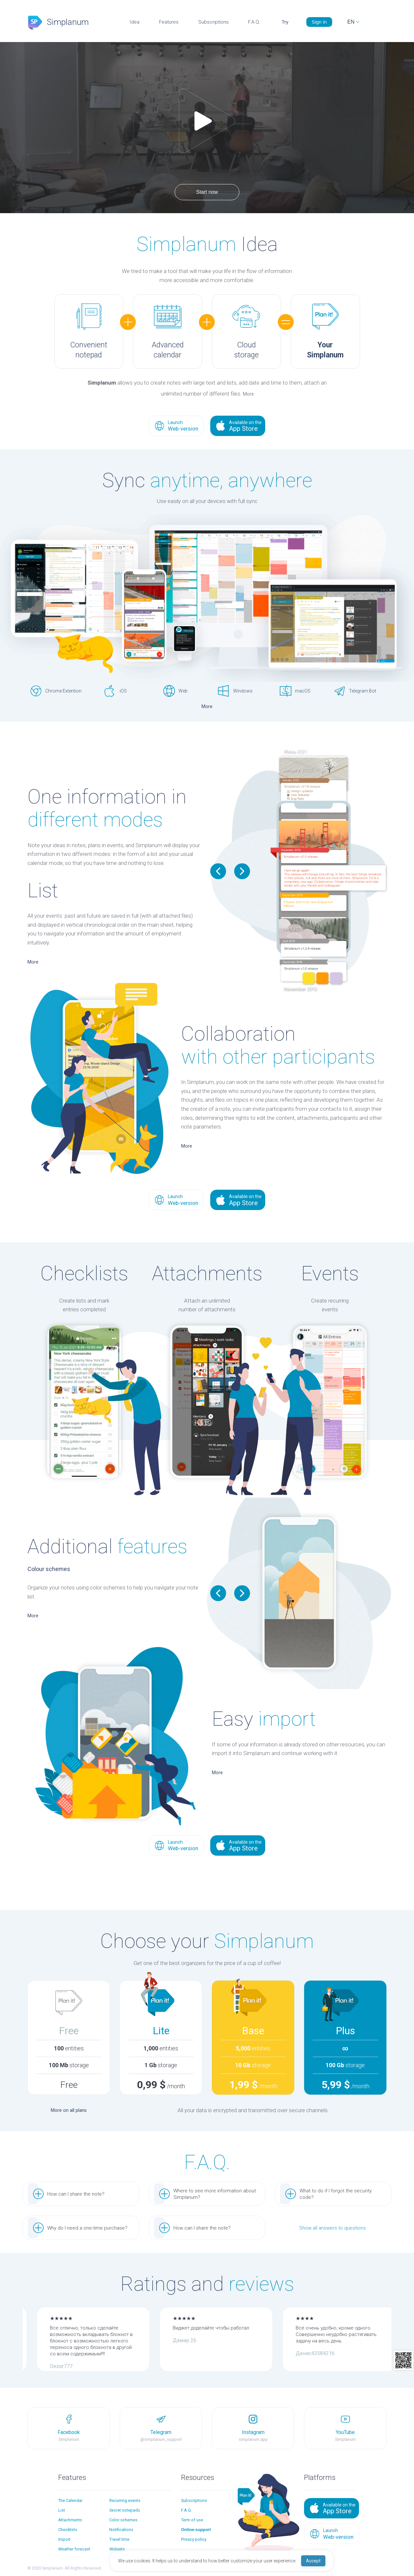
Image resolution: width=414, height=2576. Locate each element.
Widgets (117, 2549)
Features (169, 22)
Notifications (121, 2529)
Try (285, 22)
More (248, 394)
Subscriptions (213, 22)
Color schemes (123, 2519)
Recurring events (124, 2500)
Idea (134, 22)
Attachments (70, 2519)
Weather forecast (74, 2549)
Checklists (67, 2529)
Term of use (192, 2519)
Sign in (319, 22)
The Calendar (70, 2500)
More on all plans (69, 2110)
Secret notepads (124, 2510)
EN (350, 22)
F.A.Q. (254, 22)
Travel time (119, 2539)
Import (64, 2539)
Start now (207, 192)
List (61, 2510)
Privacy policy (193, 2539)
